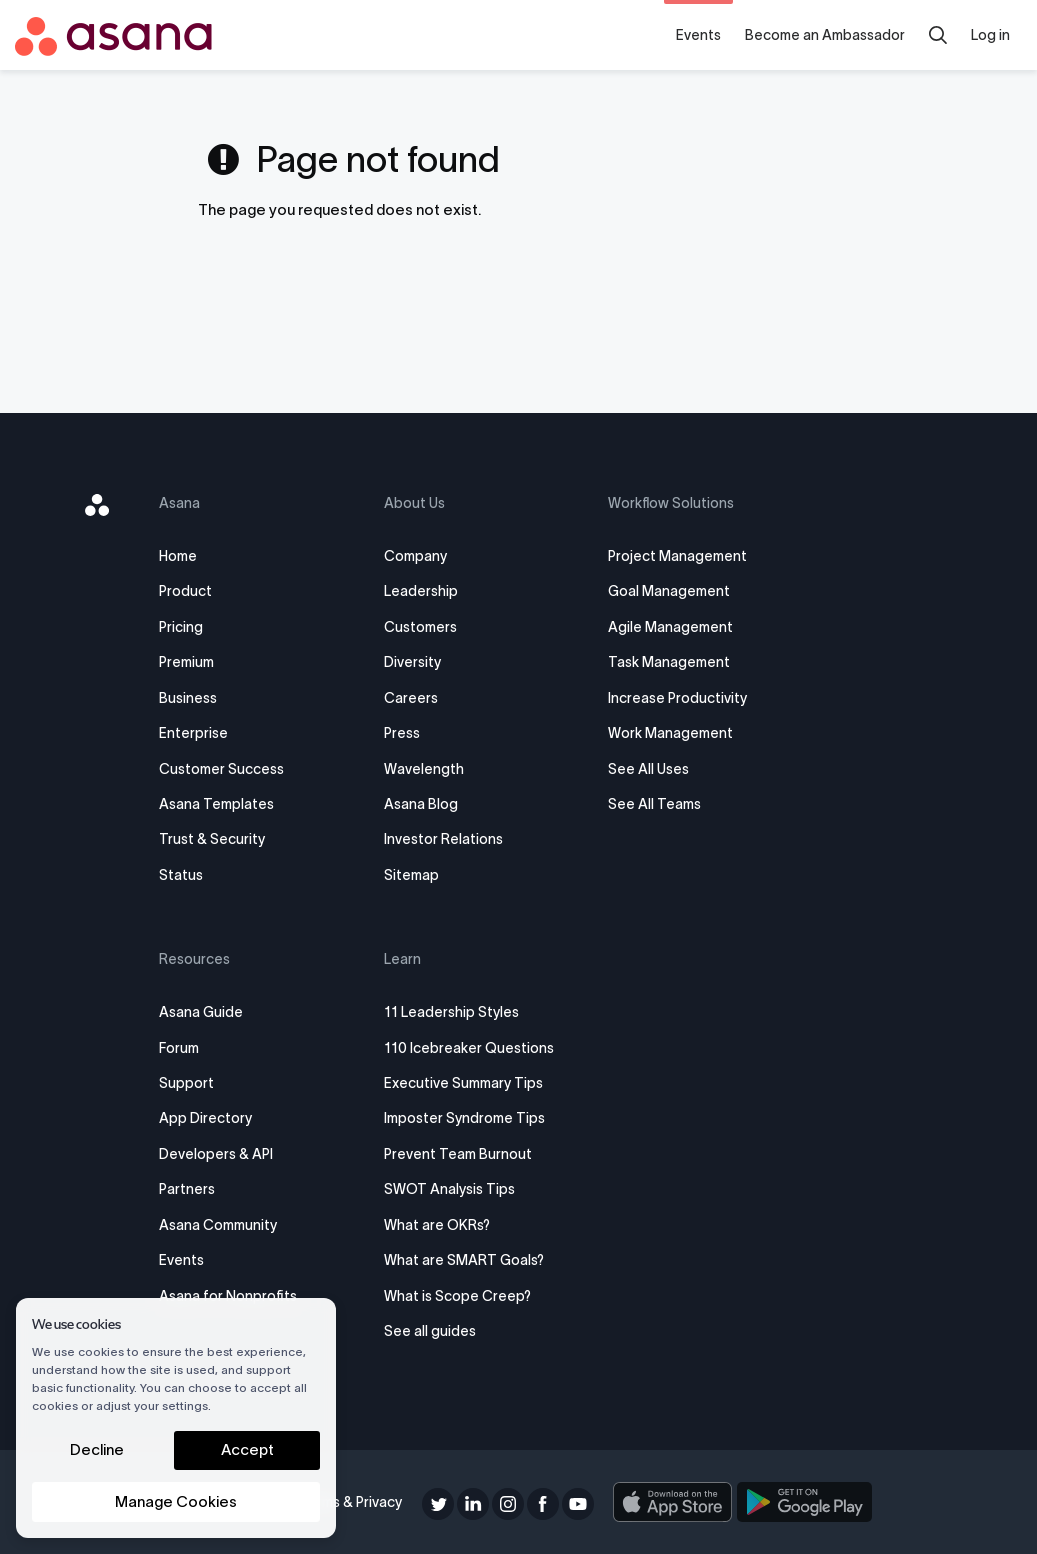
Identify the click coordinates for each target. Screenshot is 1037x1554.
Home (186, 556)
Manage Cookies (176, 1501)
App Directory (213, 1118)
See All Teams (653, 804)
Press (405, 733)
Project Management (676, 556)
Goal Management (668, 591)
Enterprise (201, 733)
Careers (414, 698)
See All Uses (647, 769)
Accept (247, 1449)
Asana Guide (209, 1012)
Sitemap (414, 875)
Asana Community (226, 1225)
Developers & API (224, 1154)
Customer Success (229, 769)
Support (194, 1083)
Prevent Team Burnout (461, 1154)
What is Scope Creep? (460, 1296)
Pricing (189, 627)
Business (196, 698)
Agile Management (669, 627)
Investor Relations (446, 839)
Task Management (668, 662)
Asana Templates (224, 804)
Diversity (415, 662)
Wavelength (427, 769)
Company (418, 556)
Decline (97, 1449)
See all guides (433, 1331)
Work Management (669, 733)
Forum (187, 1048)
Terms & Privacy (353, 1502)
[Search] (938, 35)
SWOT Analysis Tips (452, 1189)
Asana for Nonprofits (236, 1296)
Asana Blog (424, 804)
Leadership (424, 591)
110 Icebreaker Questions (472, 1048)
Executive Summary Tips (466, 1083)
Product (193, 591)
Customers (423, 627)
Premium (194, 662)
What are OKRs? (440, 1225)
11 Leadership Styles (454, 1012)
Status (189, 875)
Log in (990, 35)
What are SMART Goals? (467, 1260)
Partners (195, 1189)
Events (698, 35)
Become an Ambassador (825, 35)
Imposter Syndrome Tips (467, 1118)
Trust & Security (220, 839)
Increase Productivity (676, 698)
